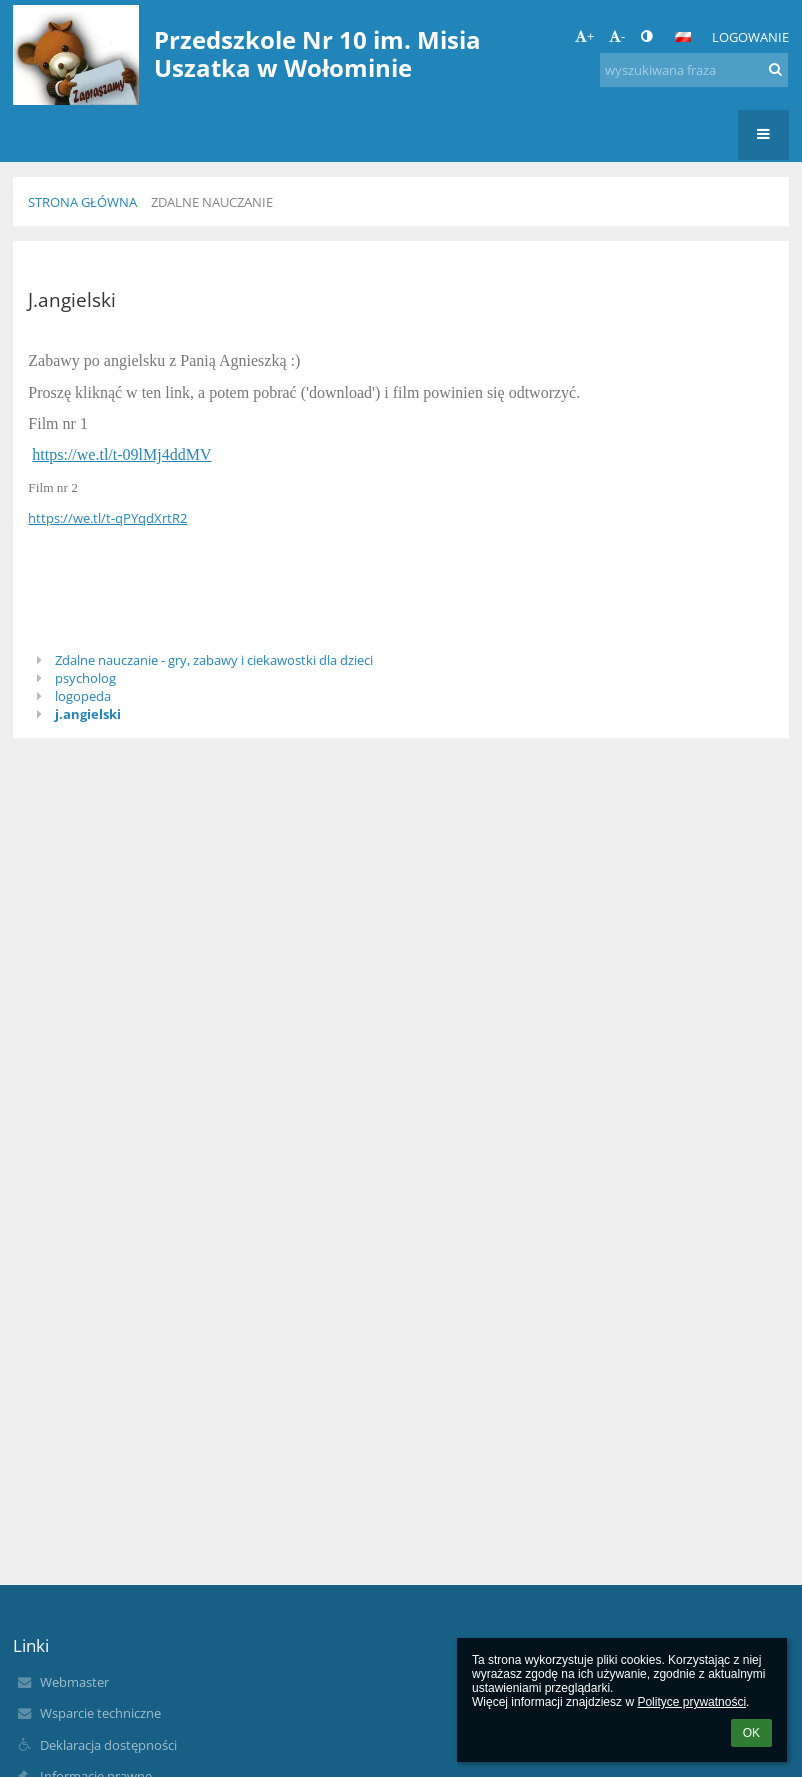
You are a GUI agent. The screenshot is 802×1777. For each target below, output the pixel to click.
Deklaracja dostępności (108, 1745)
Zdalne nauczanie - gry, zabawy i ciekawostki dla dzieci (214, 660)
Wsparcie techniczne (100, 1713)
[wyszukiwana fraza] (694, 70)
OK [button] (751, 1733)
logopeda (83, 696)
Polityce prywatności (691, 1702)
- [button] (617, 36)
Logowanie (750, 37)
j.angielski (88, 714)
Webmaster (74, 1682)
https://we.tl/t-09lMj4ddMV (121, 454)
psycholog (85, 678)
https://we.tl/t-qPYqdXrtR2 (107, 518)
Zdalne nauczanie (212, 202)
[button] (683, 37)
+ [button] (584, 36)
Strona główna (82, 202)
